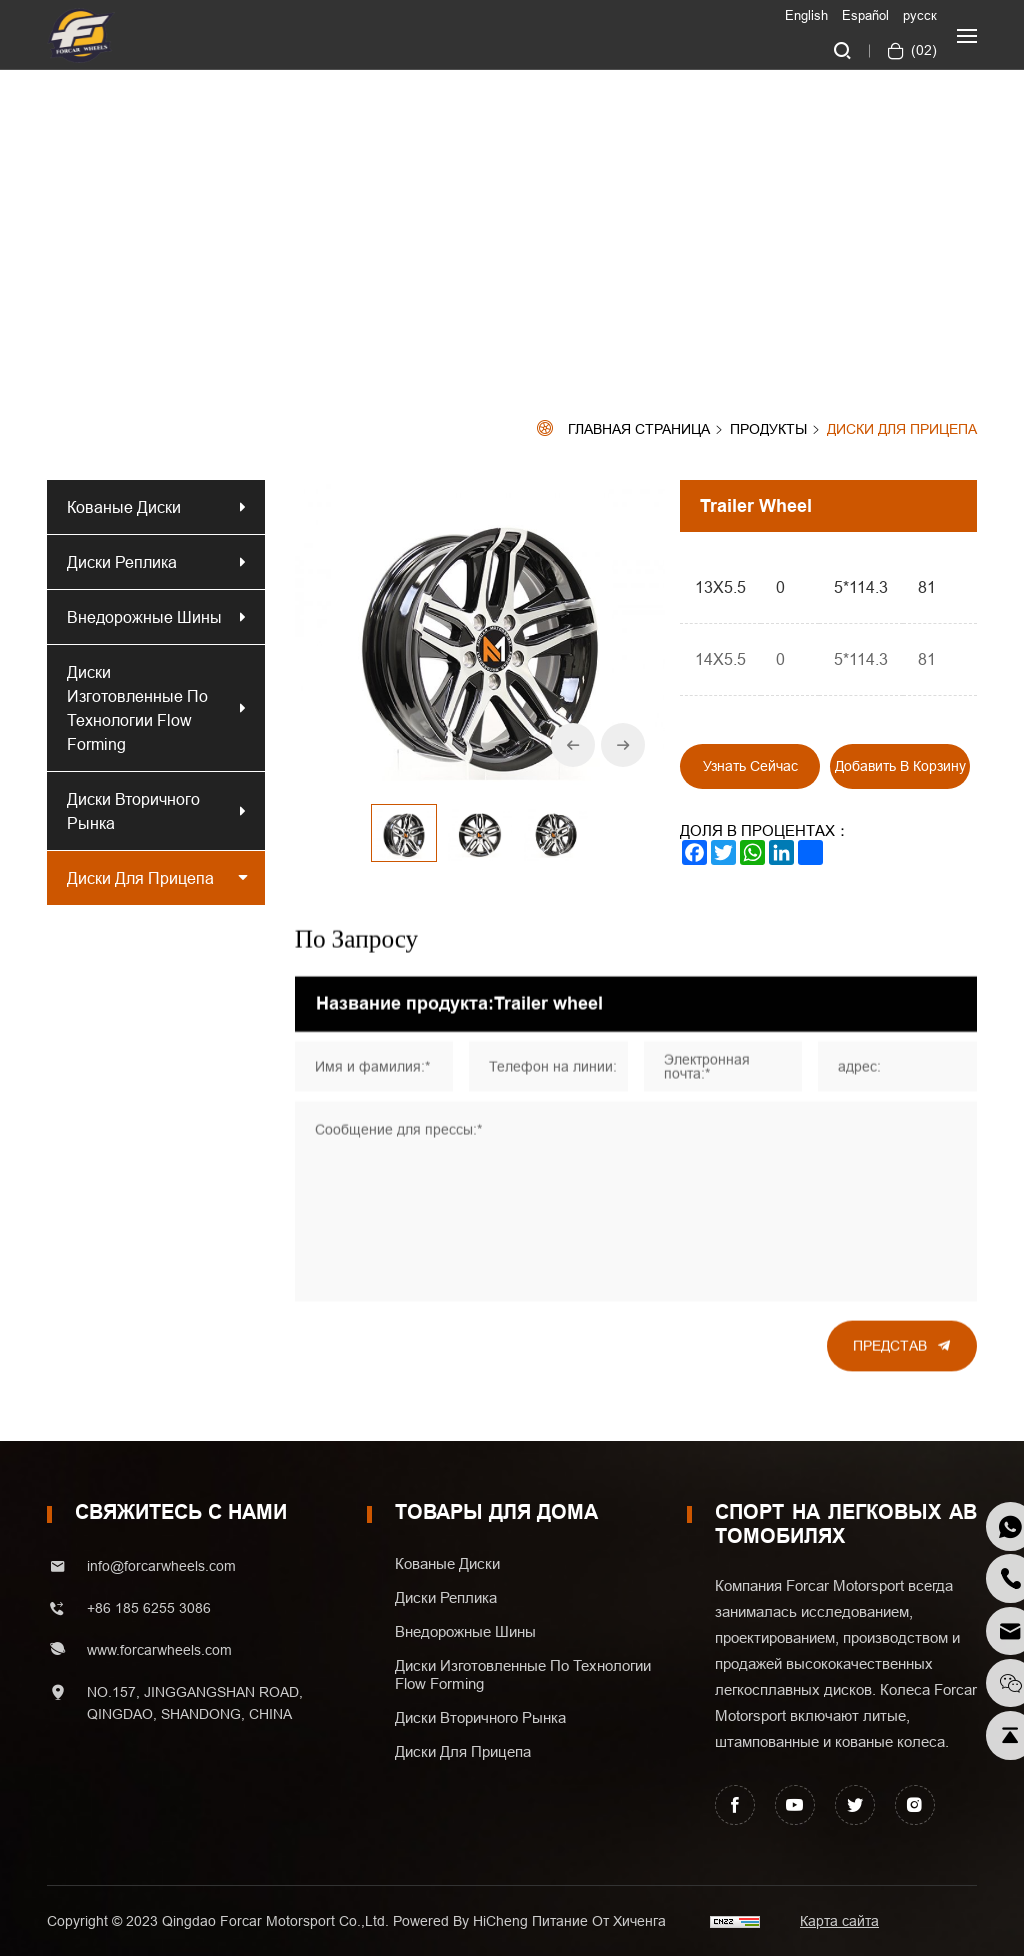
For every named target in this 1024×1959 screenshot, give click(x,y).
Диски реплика (126, 562)
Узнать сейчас (750, 766)
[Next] (622, 744)
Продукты (768, 430)
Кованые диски (124, 507)
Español (865, 15)
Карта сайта (839, 1924)
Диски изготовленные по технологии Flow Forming (137, 708)
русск (920, 15)
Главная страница (639, 429)
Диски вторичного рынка (133, 811)
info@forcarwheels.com (161, 1569)
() (922, 50)
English (806, 15)
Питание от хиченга (599, 1924)
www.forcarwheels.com (159, 1653)
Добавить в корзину (900, 766)
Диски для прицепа (902, 429)
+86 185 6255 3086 (149, 1611)
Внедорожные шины (144, 617)
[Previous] (572, 744)
